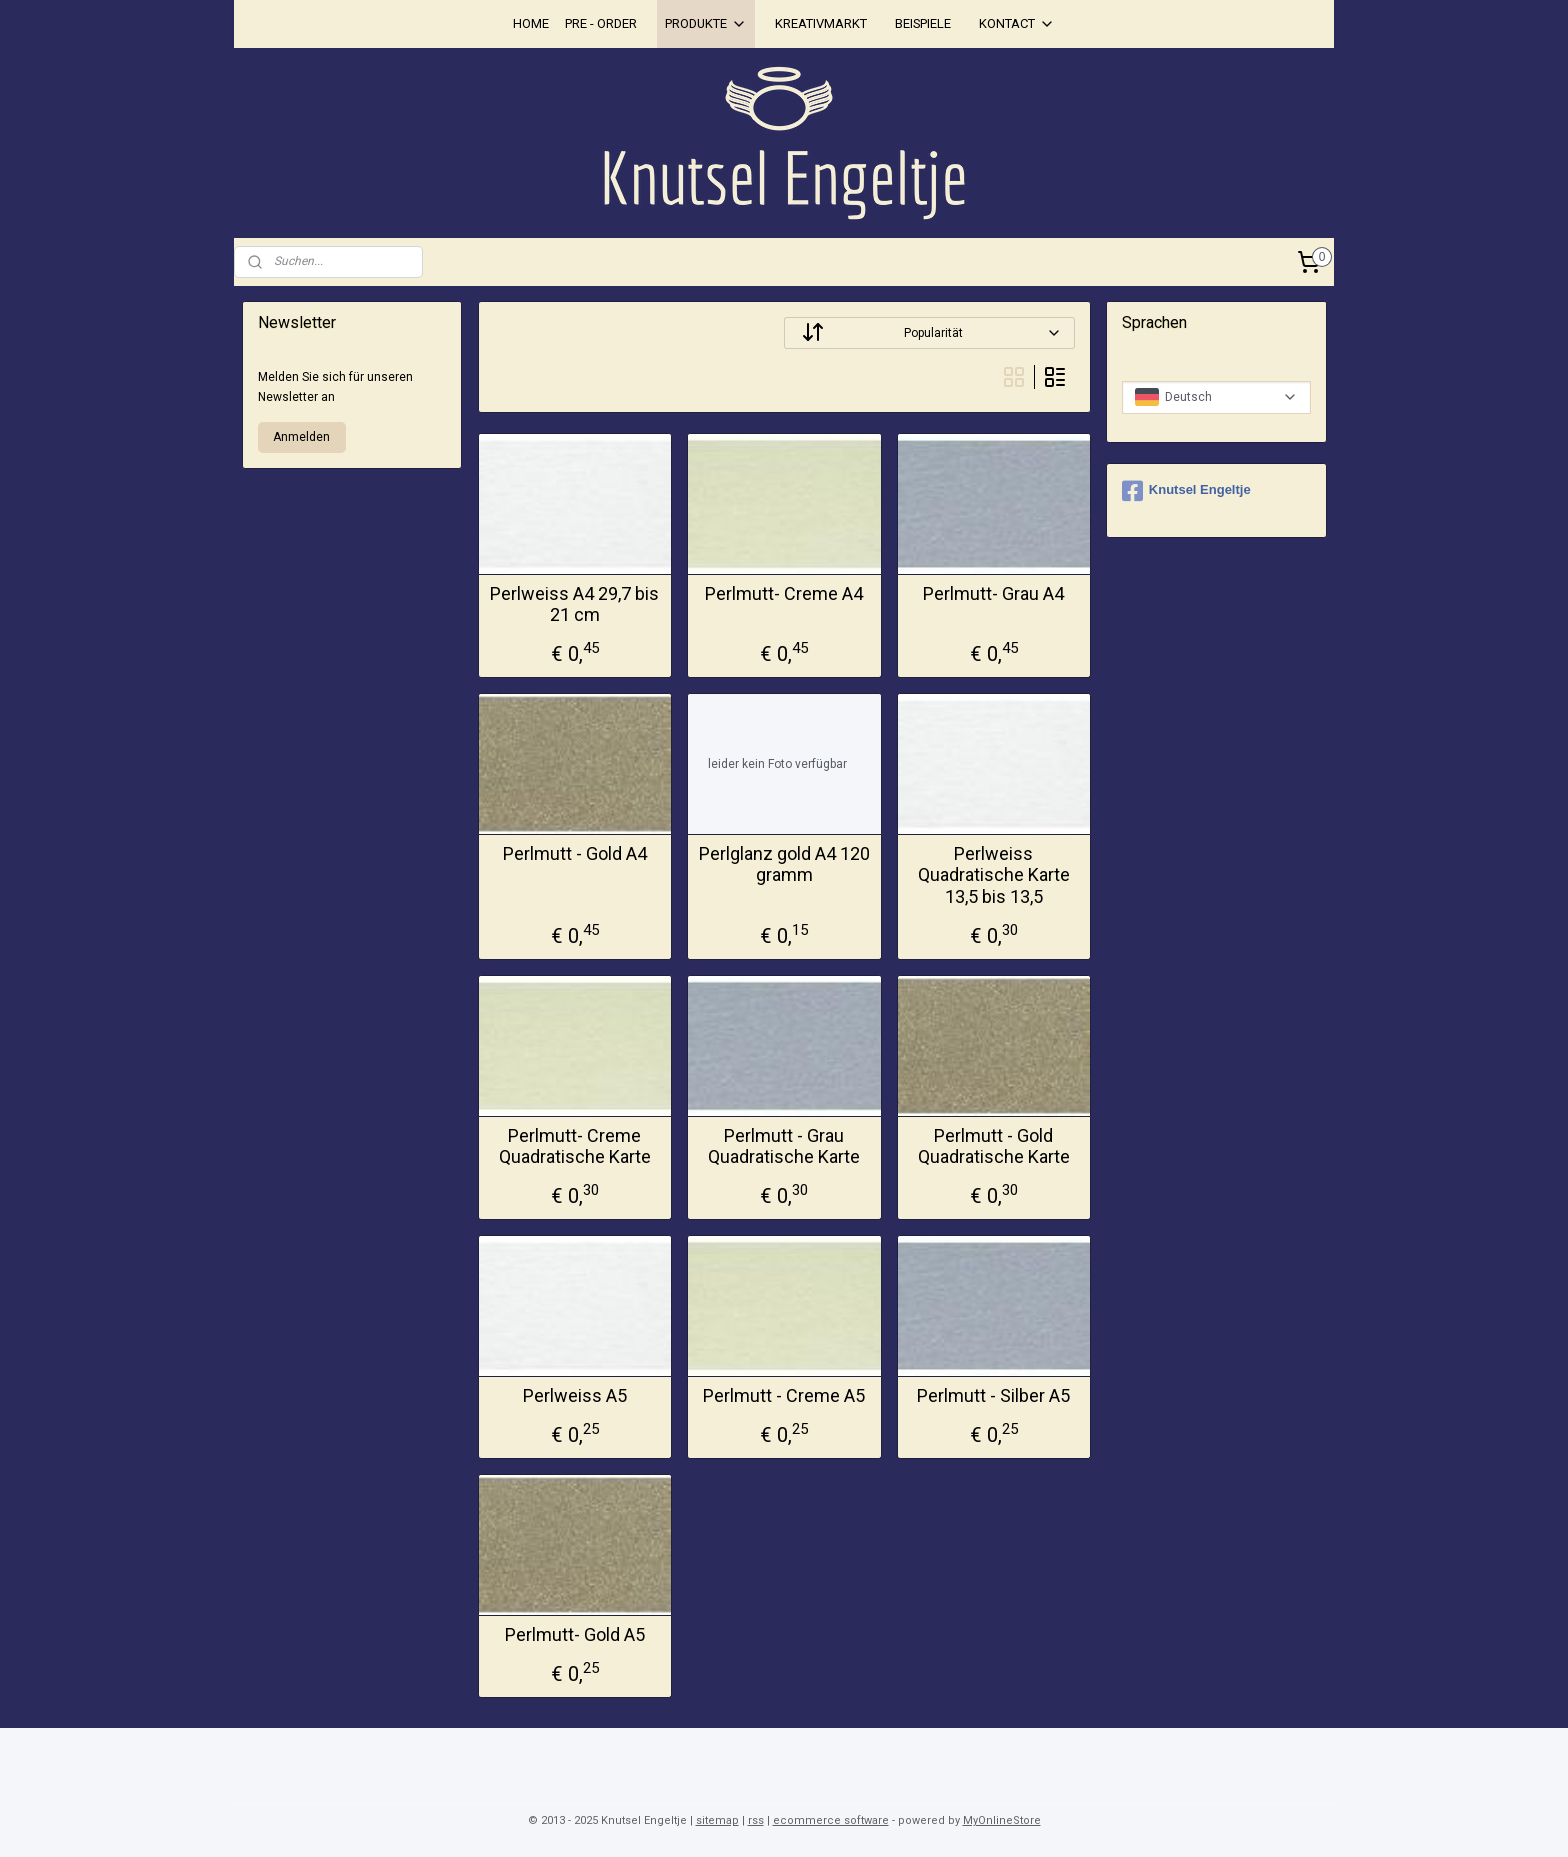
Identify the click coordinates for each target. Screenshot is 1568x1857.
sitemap (717, 1820)
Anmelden (301, 437)
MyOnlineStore (1002, 1820)
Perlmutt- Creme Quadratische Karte (574, 1146)
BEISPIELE (923, 23)
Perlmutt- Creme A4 (784, 593)
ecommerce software (831, 1820)
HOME (531, 23)
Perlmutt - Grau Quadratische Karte (784, 1146)
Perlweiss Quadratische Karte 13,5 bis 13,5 (993, 875)
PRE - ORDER (601, 23)
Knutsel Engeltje (1186, 491)
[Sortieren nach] (929, 333)
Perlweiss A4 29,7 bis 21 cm (574, 604)
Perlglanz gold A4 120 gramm (783, 864)
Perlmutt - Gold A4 (574, 853)
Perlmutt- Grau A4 (993, 593)
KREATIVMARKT (821, 23)
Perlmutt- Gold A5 (574, 1634)
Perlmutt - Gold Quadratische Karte (993, 1146)
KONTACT (1017, 24)
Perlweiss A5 (574, 1395)
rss (756, 1820)
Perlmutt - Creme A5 (784, 1395)
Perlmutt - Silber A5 (993, 1395)
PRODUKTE (706, 24)
